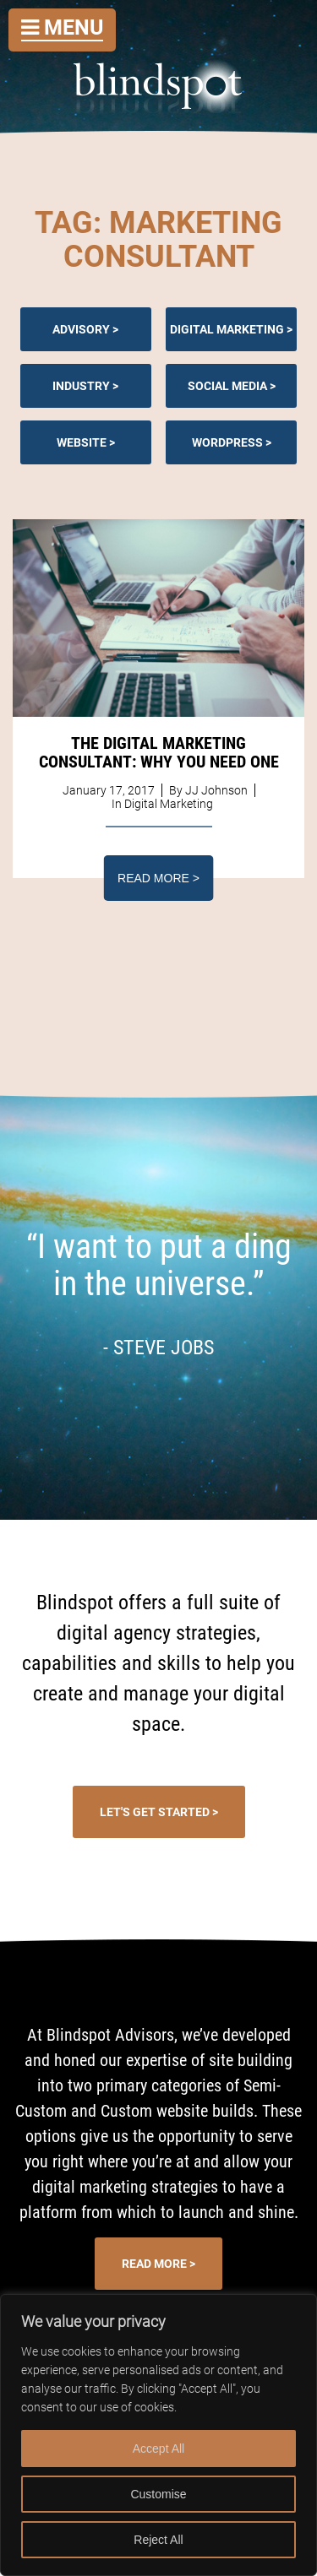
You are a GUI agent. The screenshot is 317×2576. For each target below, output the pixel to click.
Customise (158, 2494)
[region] (158, 2435)
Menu (62, 27)
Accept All (158, 2448)
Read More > (158, 878)
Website (82, 442)
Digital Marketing (227, 329)
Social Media (227, 386)
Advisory (81, 329)
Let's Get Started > (159, 1812)
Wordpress (227, 442)
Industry (81, 386)
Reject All (158, 2539)
